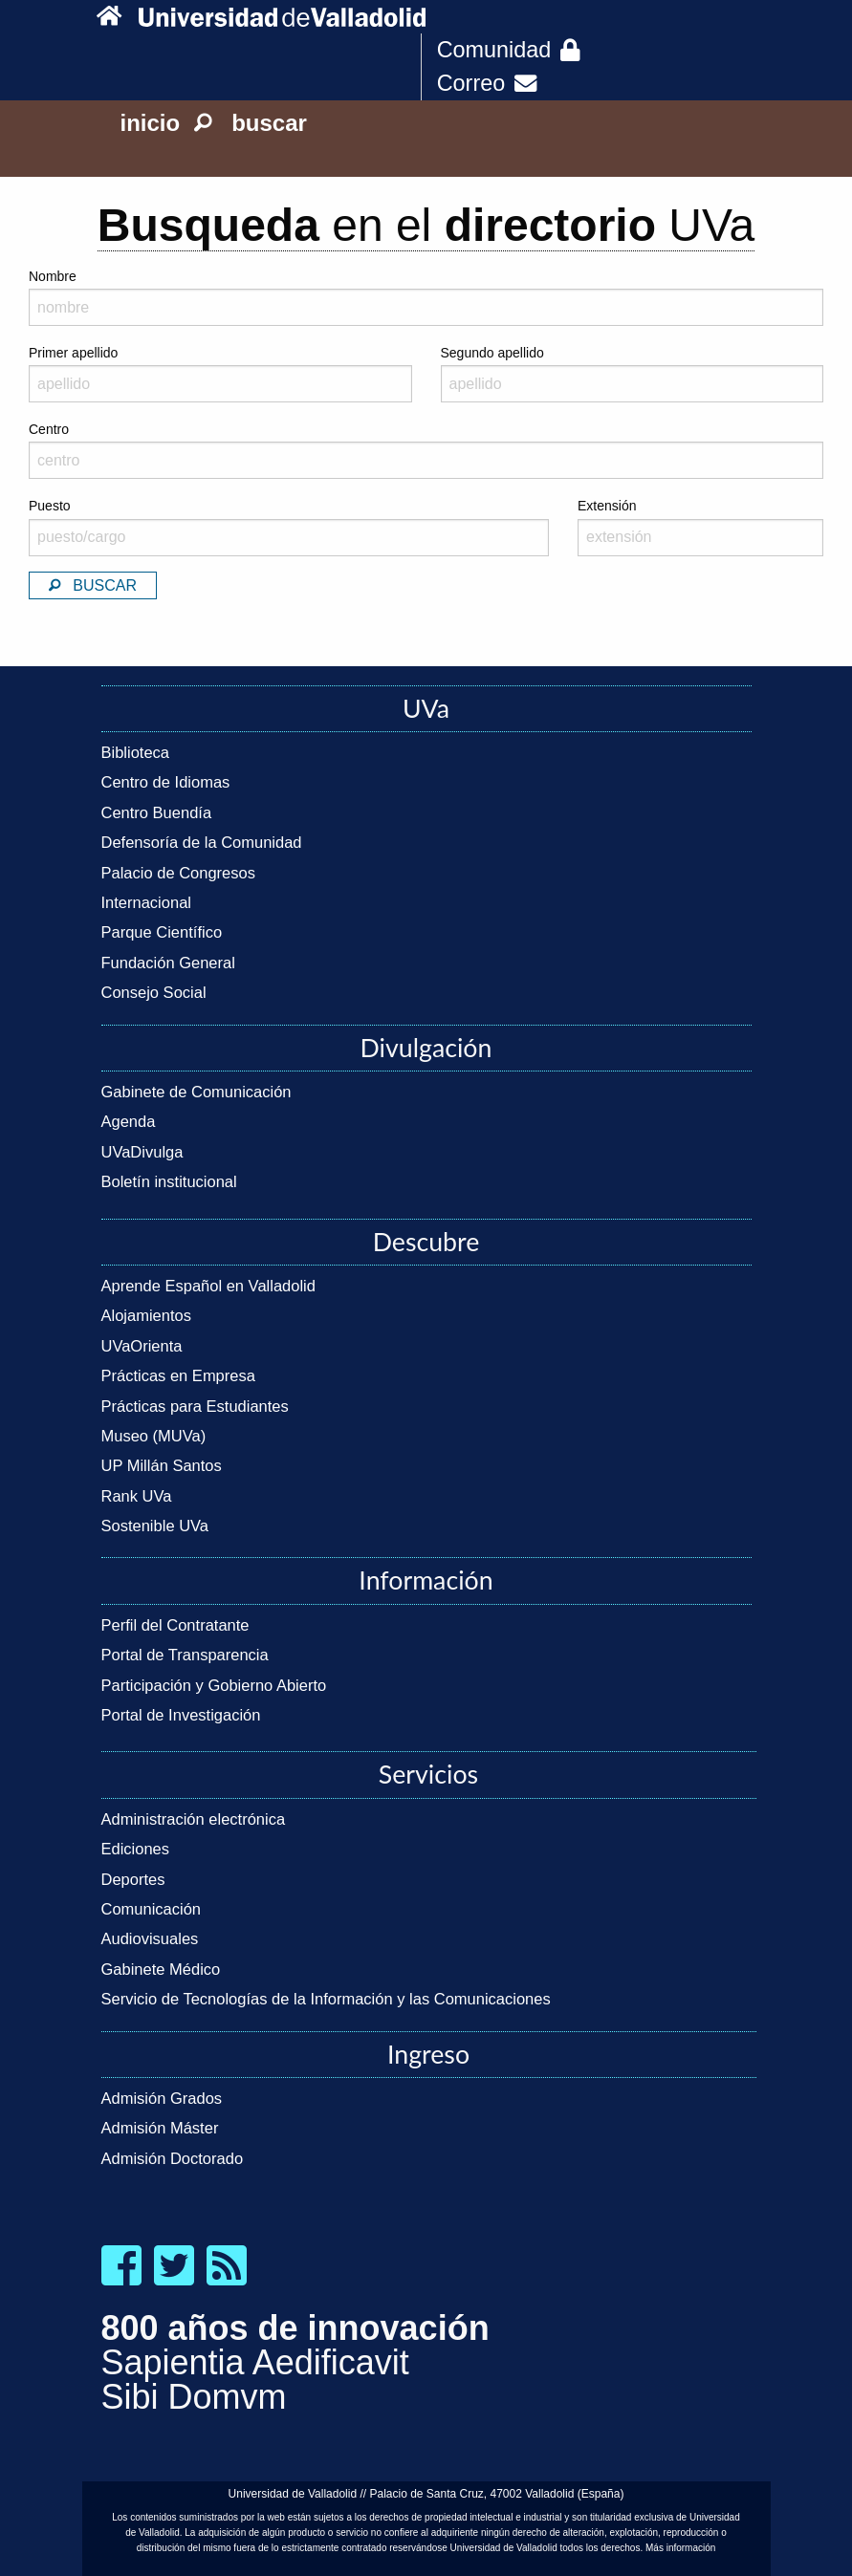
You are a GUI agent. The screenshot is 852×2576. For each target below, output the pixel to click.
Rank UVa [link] (136, 1495)
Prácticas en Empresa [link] (178, 1375)
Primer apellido (220, 373)
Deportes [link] (133, 1879)
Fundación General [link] (168, 962)
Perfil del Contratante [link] (175, 1625)
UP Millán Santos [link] (161, 1465)
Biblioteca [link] (135, 752)
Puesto (289, 526)
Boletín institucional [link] (169, 1181)
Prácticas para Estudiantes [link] (195, 1406)
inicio (150, 123)
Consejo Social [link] (154, 992)
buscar (250, 123)
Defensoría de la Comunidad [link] (201, 842)
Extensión (700, 526)
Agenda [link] (128, 1121)
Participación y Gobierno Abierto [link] (214, 1685)
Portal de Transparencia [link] (185, 1654)
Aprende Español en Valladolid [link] (208, 1285)
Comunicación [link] (151, 1908)
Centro (426, 450)
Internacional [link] (146, 902)
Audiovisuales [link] (150, 1938)
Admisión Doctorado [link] (172, 2158)
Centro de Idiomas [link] (165, 781)
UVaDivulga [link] (142, 1151)
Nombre (52, 276)
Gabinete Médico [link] (161, 1969)
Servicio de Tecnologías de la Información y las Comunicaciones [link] (326, 1998)
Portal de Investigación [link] (181, 1714)
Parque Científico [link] (162, 932)
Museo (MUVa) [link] (154, 1435)
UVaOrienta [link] (142, 1345)
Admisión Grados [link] (162, 2098)
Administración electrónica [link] (193, 1819)
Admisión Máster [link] (160, 2127)
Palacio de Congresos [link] (178, 872)
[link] (113, 16)
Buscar (93, 585)
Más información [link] (680, 2548)
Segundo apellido (632, 373)
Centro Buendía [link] (156, 812)
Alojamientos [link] (146, 1315)
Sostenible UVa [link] (155, 1525)
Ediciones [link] (135, 1848)
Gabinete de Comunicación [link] (196, 1091)
